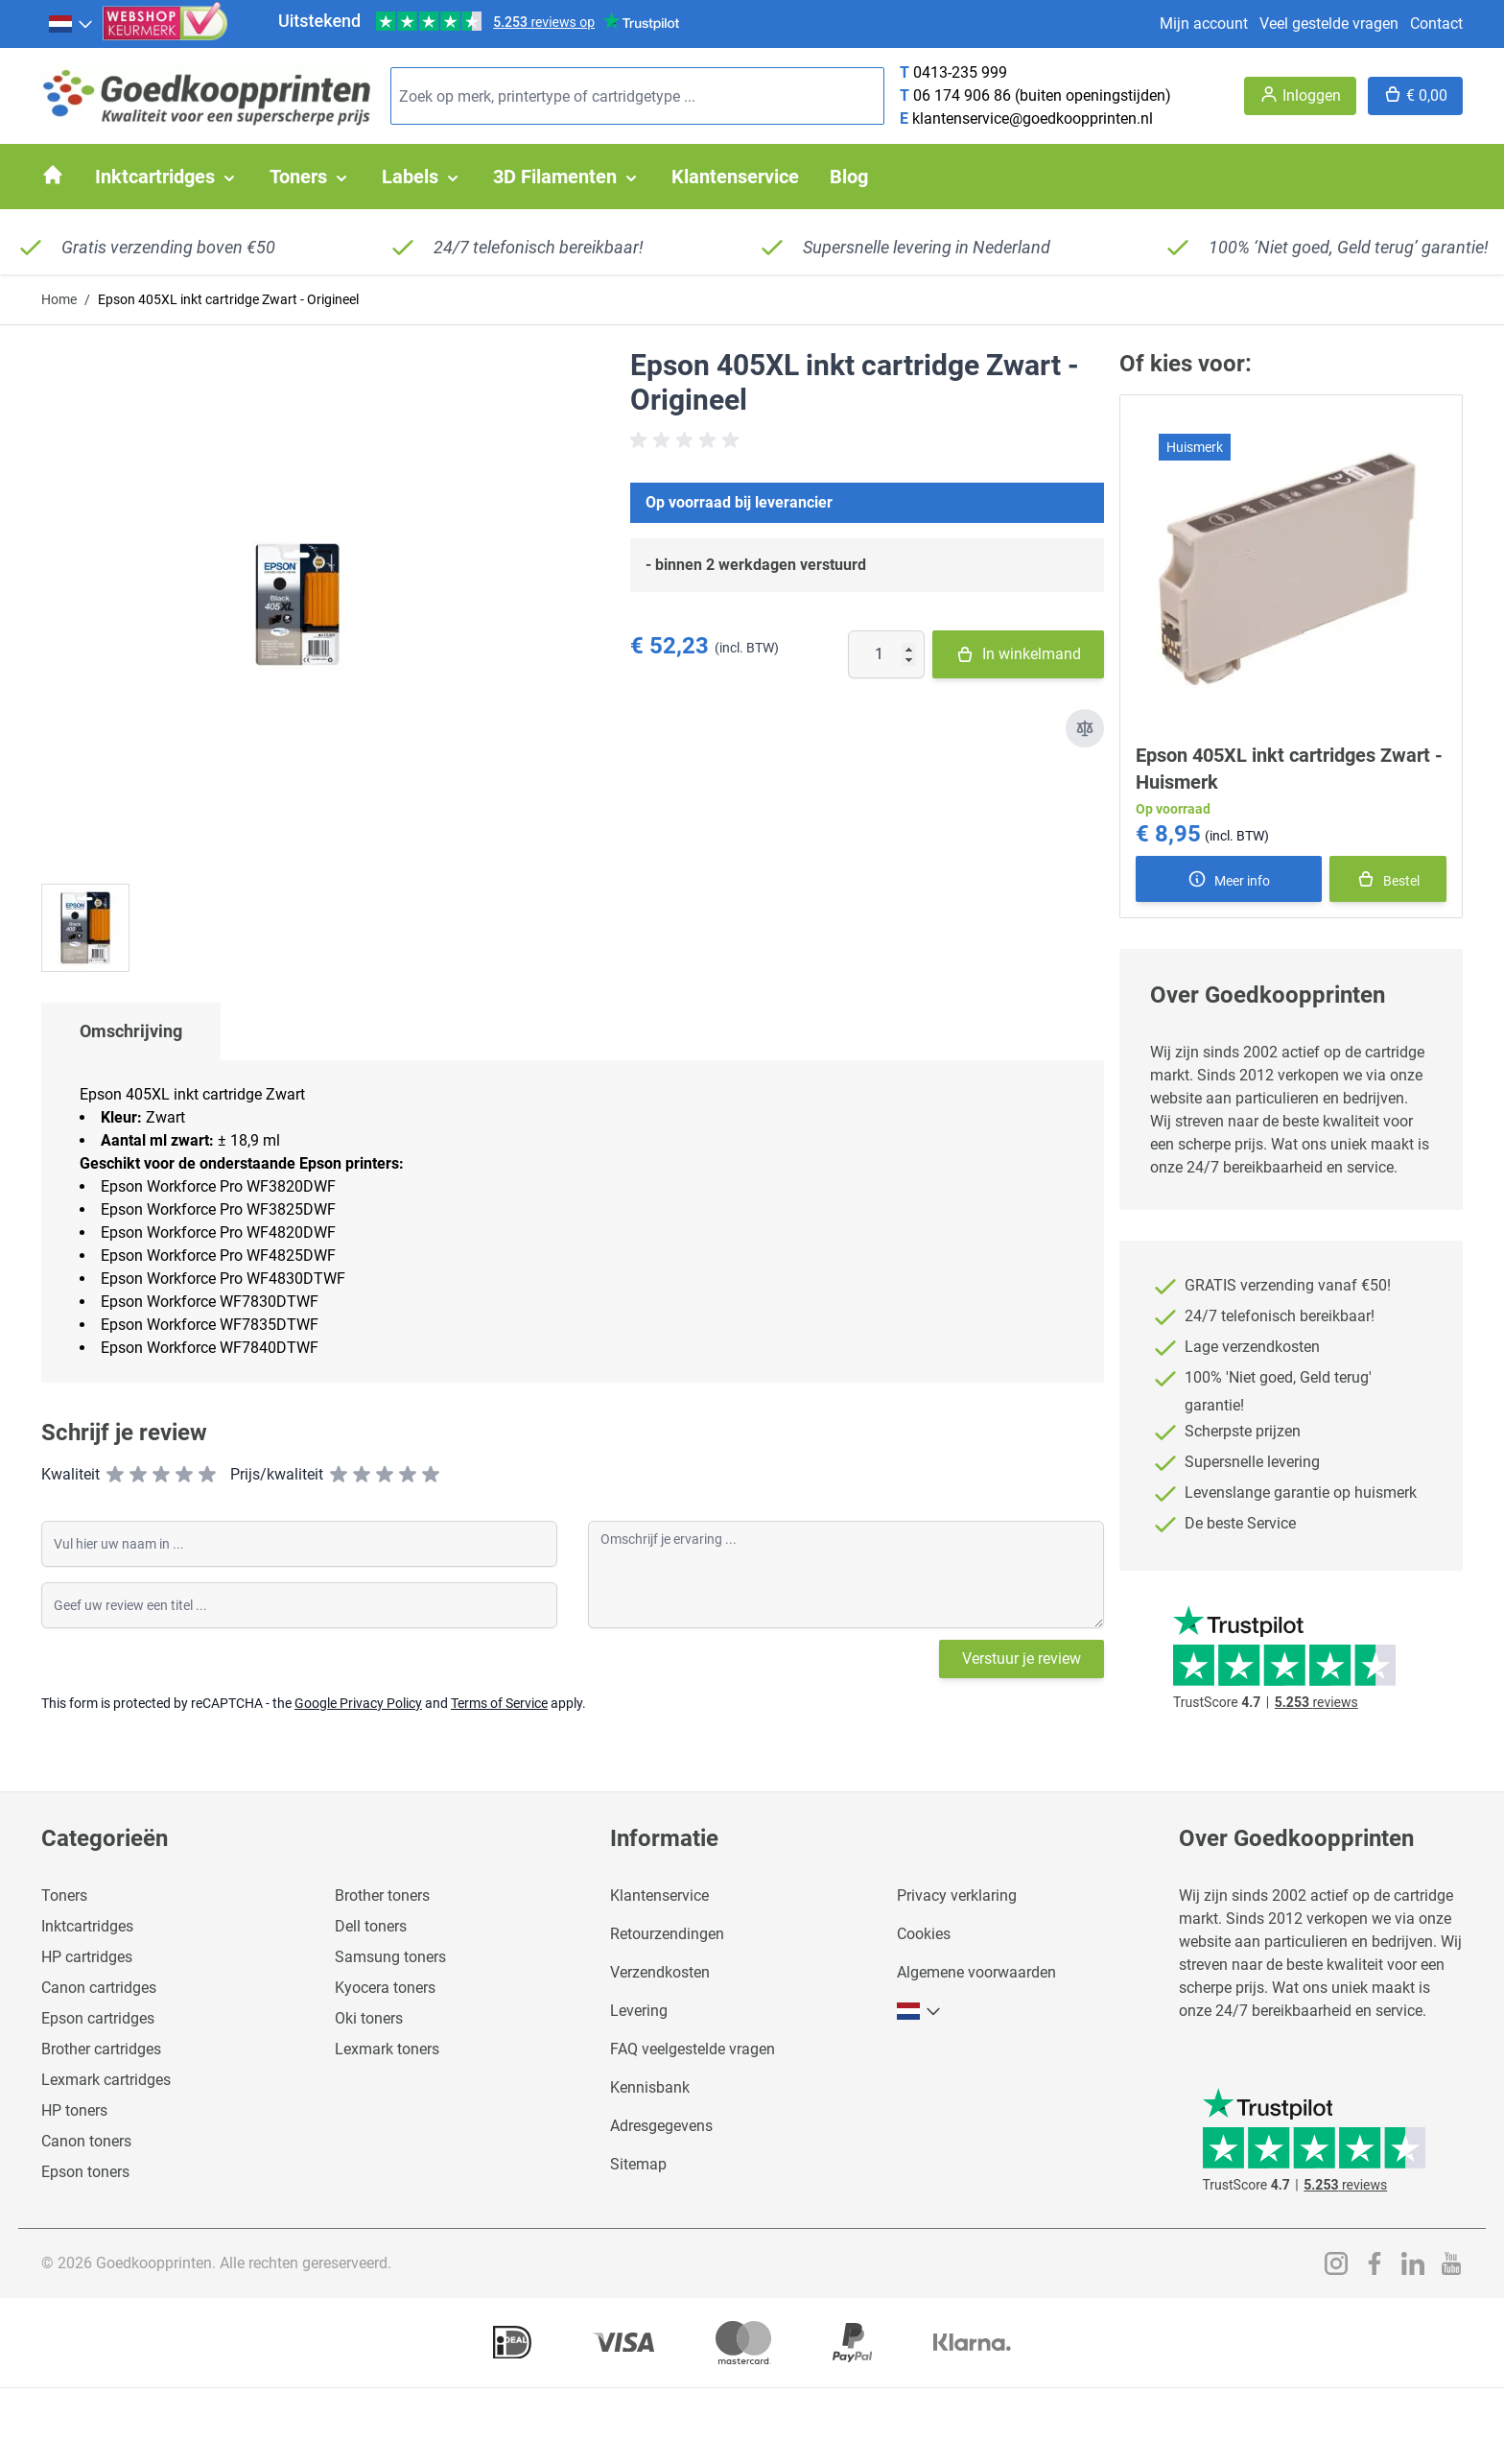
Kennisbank (650, 2087)
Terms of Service (499, 1703)
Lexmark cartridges (106, 2080)
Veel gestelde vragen (1328, 23)
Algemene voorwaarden (976, 1972)
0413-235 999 (960, 72)
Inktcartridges (87, 1926)
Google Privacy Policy (358, 1703)
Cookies (924, 1934)
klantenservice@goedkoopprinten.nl (1032, 118)
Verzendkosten (660, 1972)
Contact (1436, 23)
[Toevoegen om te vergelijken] (1085, 728)
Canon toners (86, 2141)
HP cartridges (86, 1957)
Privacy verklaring (957, 1895)
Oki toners (369, 2018)
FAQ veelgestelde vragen (692, 2049)
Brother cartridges (101, 2049)
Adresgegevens (661, 2126)
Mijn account (1204, 23)
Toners (64, 1895)
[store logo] (208, 96)
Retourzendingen (667, 1934)
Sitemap (638, 2164)
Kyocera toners (385, 1987)
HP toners (74, 2110)
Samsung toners (390, 1957)
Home (59, 299)
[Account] (1300, 95)
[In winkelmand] (1387, 879)
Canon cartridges (98, 1987)
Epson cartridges (97, 2018)
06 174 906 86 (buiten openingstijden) (1042, 95)
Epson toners (85, 2172)
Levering (639, 2011)
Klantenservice (659, 1895)
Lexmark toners (387, 2049)
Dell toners (371, 1926)
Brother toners (382, 1895)
